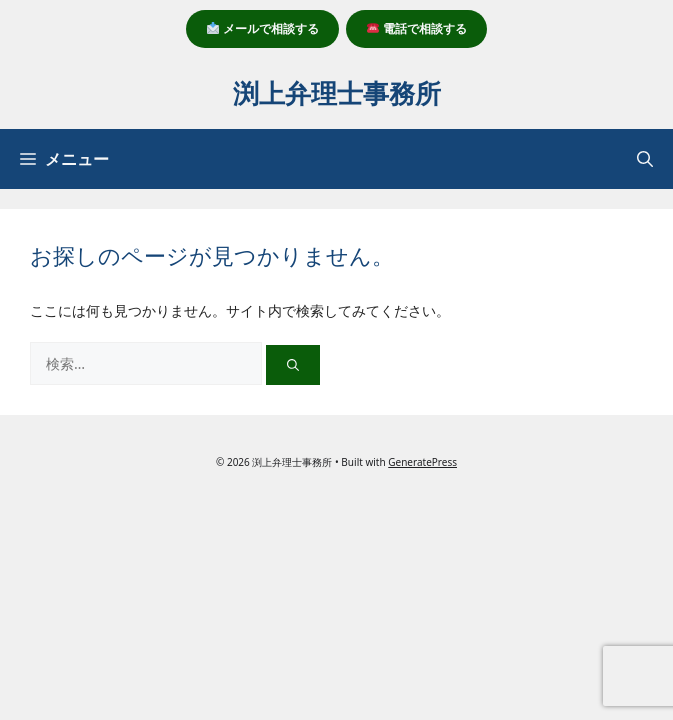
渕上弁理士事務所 (337, 93)
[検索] (293, 365)
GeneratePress (422, 462)
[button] (645, 159)
